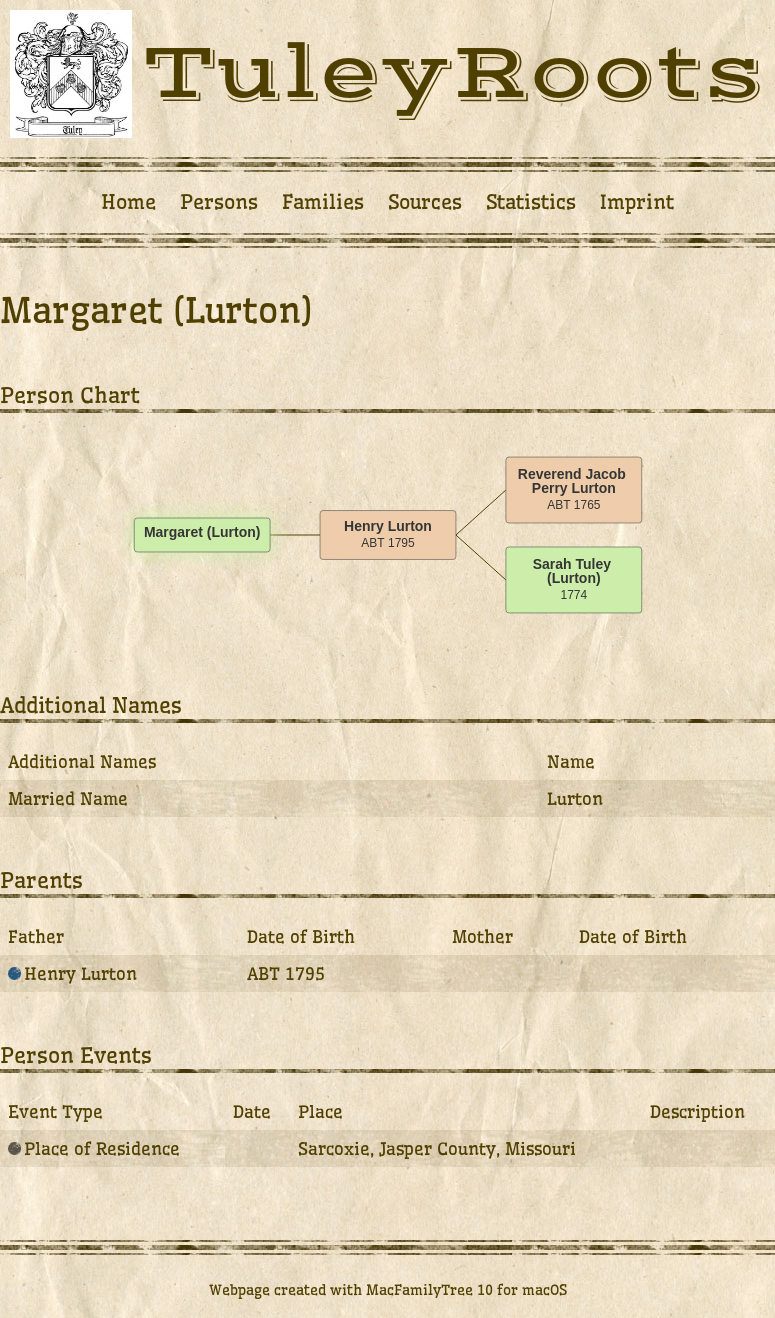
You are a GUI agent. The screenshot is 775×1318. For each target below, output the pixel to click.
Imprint (637, 202)
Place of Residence (94, 1148)
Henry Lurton (72, 973)
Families (323, 202)
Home (128, 202)
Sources (425, 202)
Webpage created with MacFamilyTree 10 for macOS (388, 1290)
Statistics (531, 202)
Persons (219, 202)
